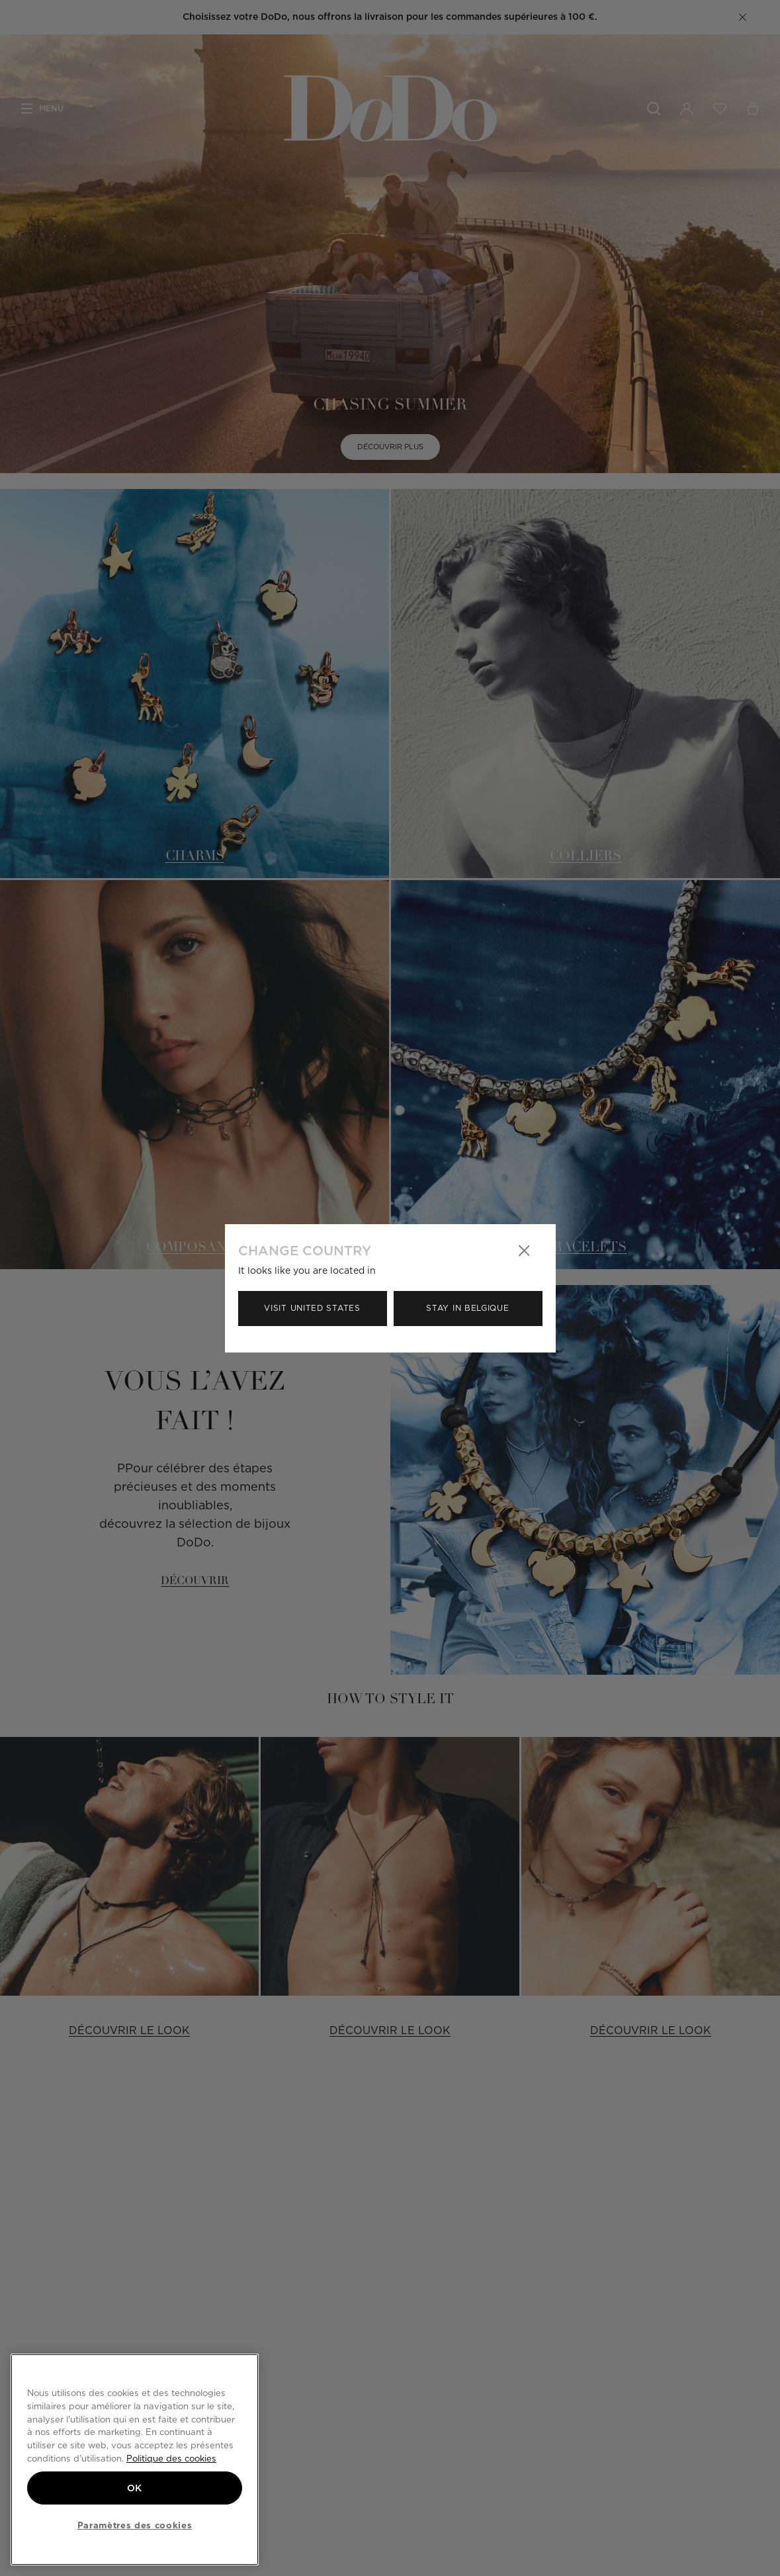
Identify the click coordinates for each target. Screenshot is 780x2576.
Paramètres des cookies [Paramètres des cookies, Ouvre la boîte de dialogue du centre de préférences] (134, 2525)
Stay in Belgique (467, 1308)
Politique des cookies (171, 2458)
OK (134, 2488)
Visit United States (312, 1308)
